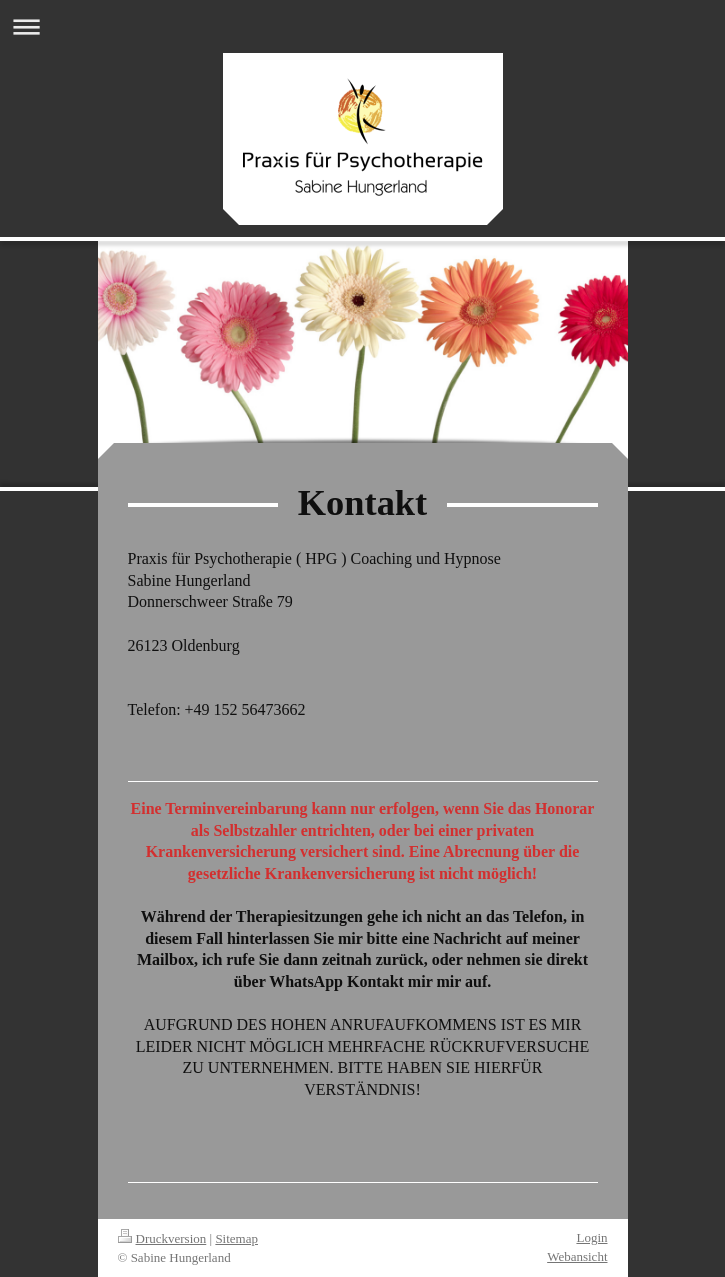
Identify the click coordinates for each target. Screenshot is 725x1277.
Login (591, 1237)
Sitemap (236, 1238)
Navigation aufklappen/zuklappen (362, 26)
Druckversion (162, 1238)
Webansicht (577, 1256)
